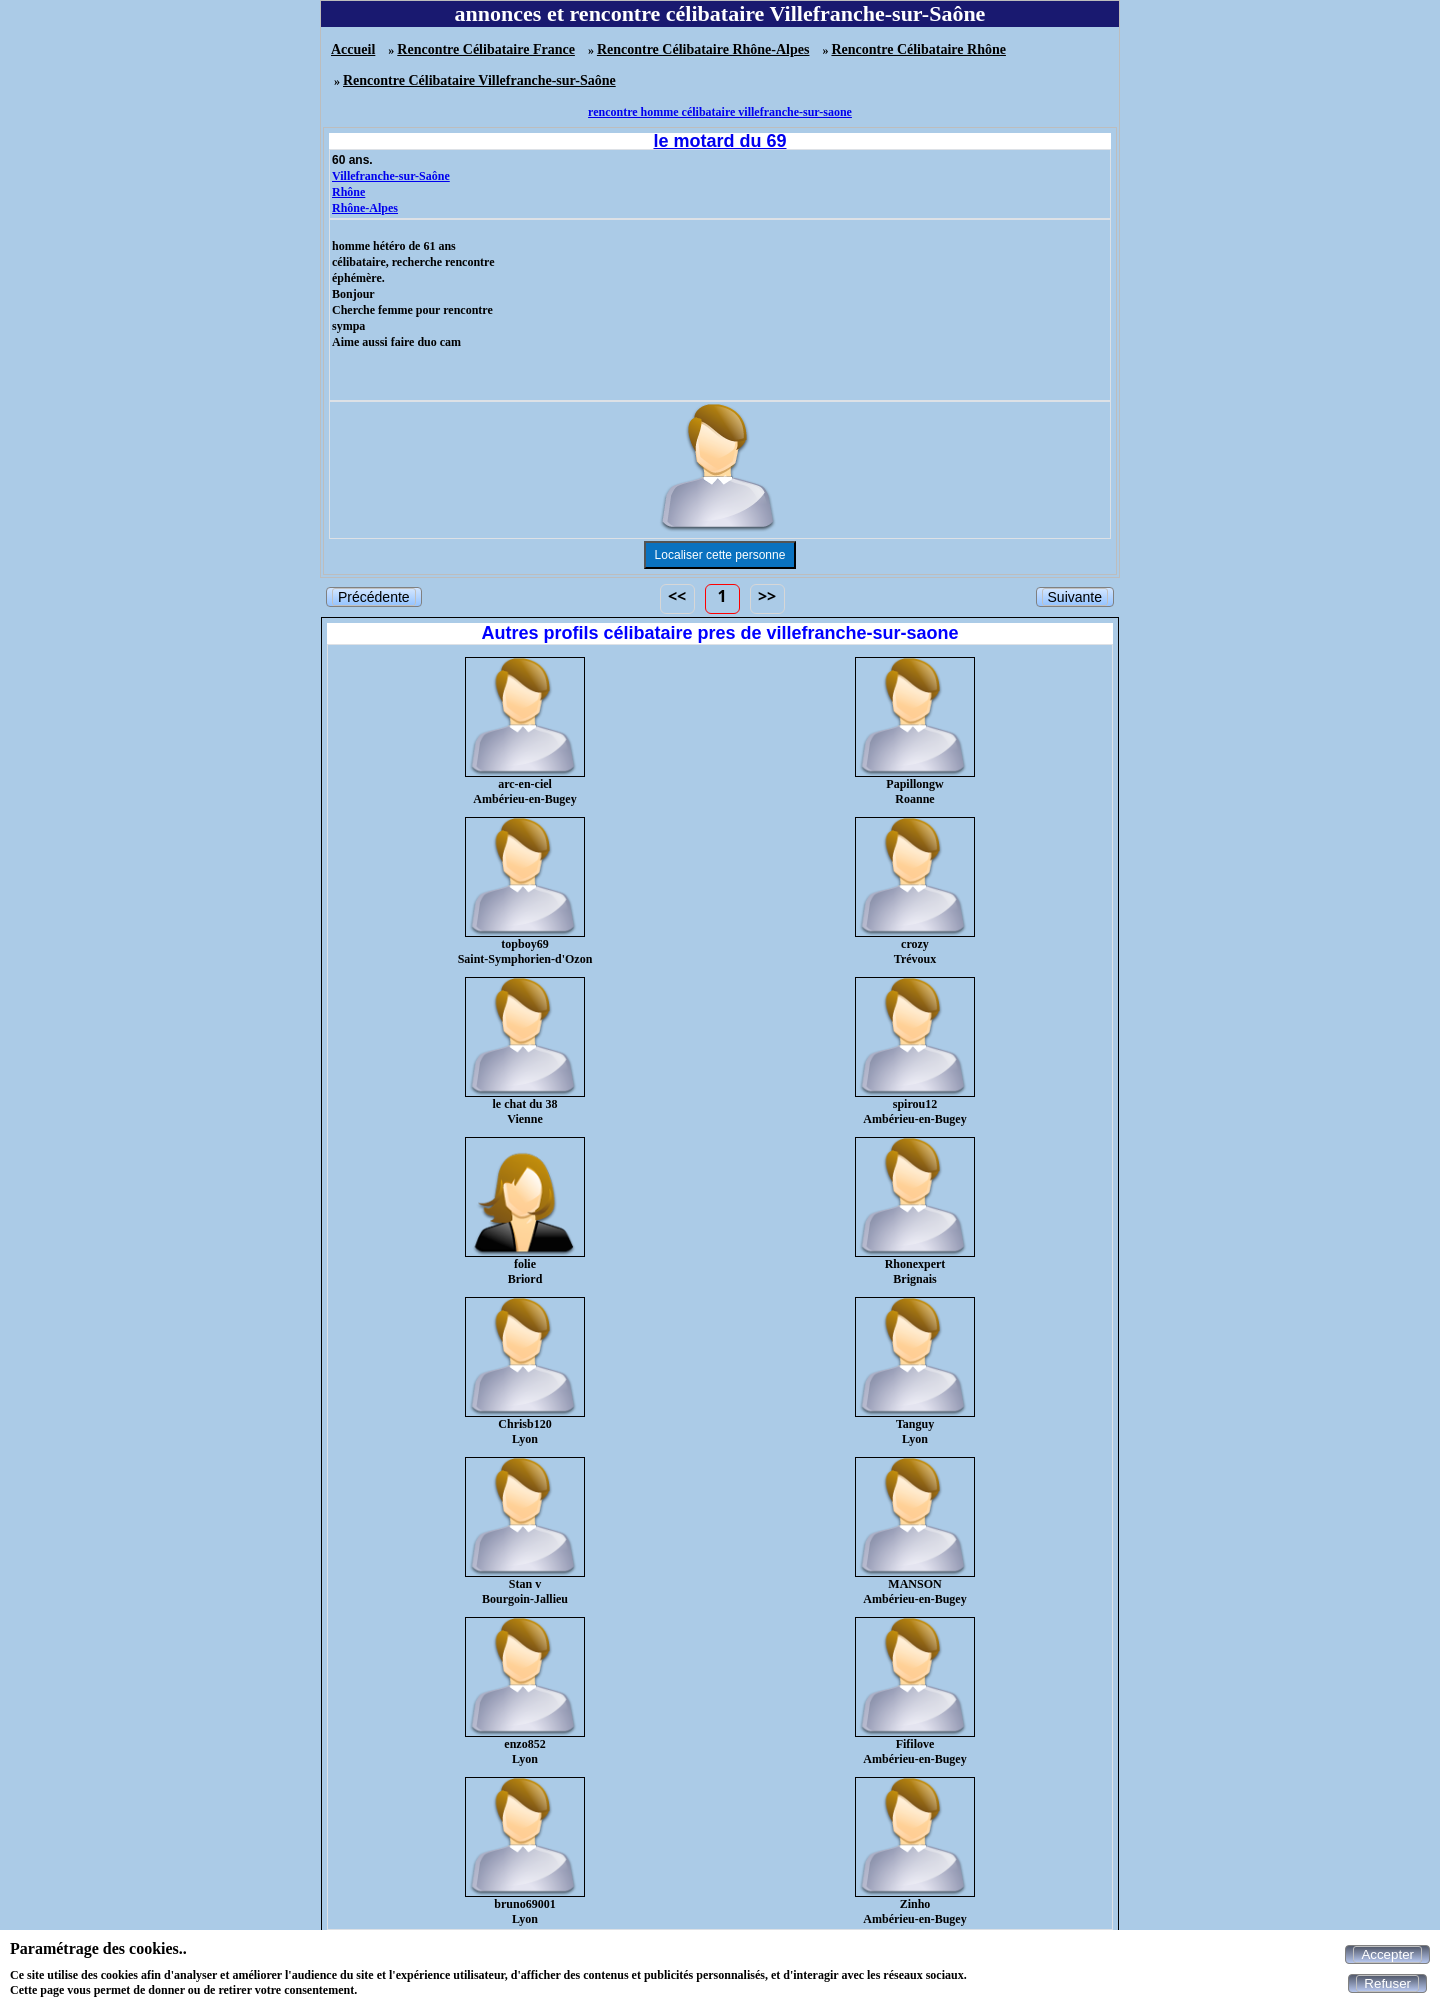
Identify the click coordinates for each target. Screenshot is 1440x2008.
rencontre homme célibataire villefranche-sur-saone (720, 112)
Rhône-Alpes (365, 208)
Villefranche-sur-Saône (391, 176)
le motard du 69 (719, 141)
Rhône (348, 192)
